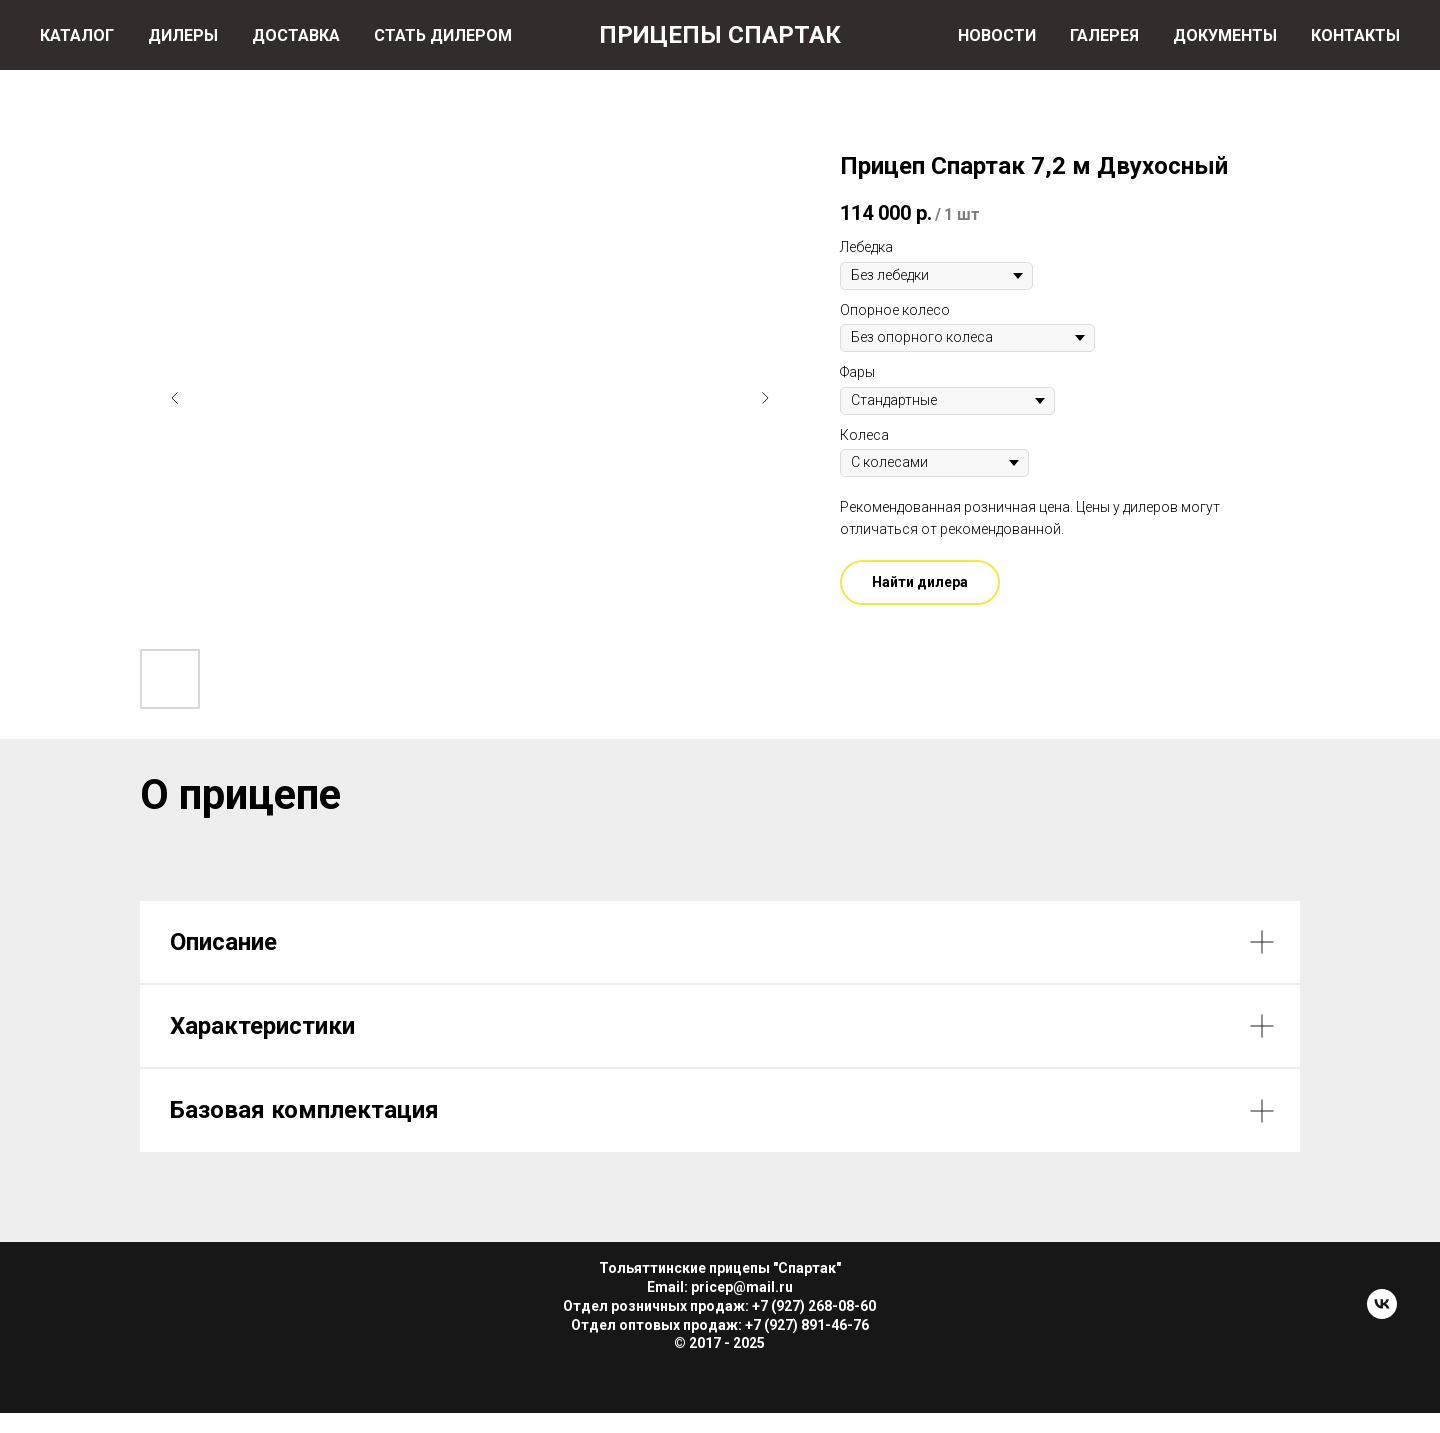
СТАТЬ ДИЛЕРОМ (443, 35)
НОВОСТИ (997, 35)
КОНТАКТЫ (1355, 35)
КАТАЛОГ (77, 35)
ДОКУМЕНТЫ (1225, 35)
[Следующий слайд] (765, 398)
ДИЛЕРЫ (183, 35)
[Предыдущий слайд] (175, 398)
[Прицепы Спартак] (1382, 1313)
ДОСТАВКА (296, 35)
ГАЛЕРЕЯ (1104, 35)
